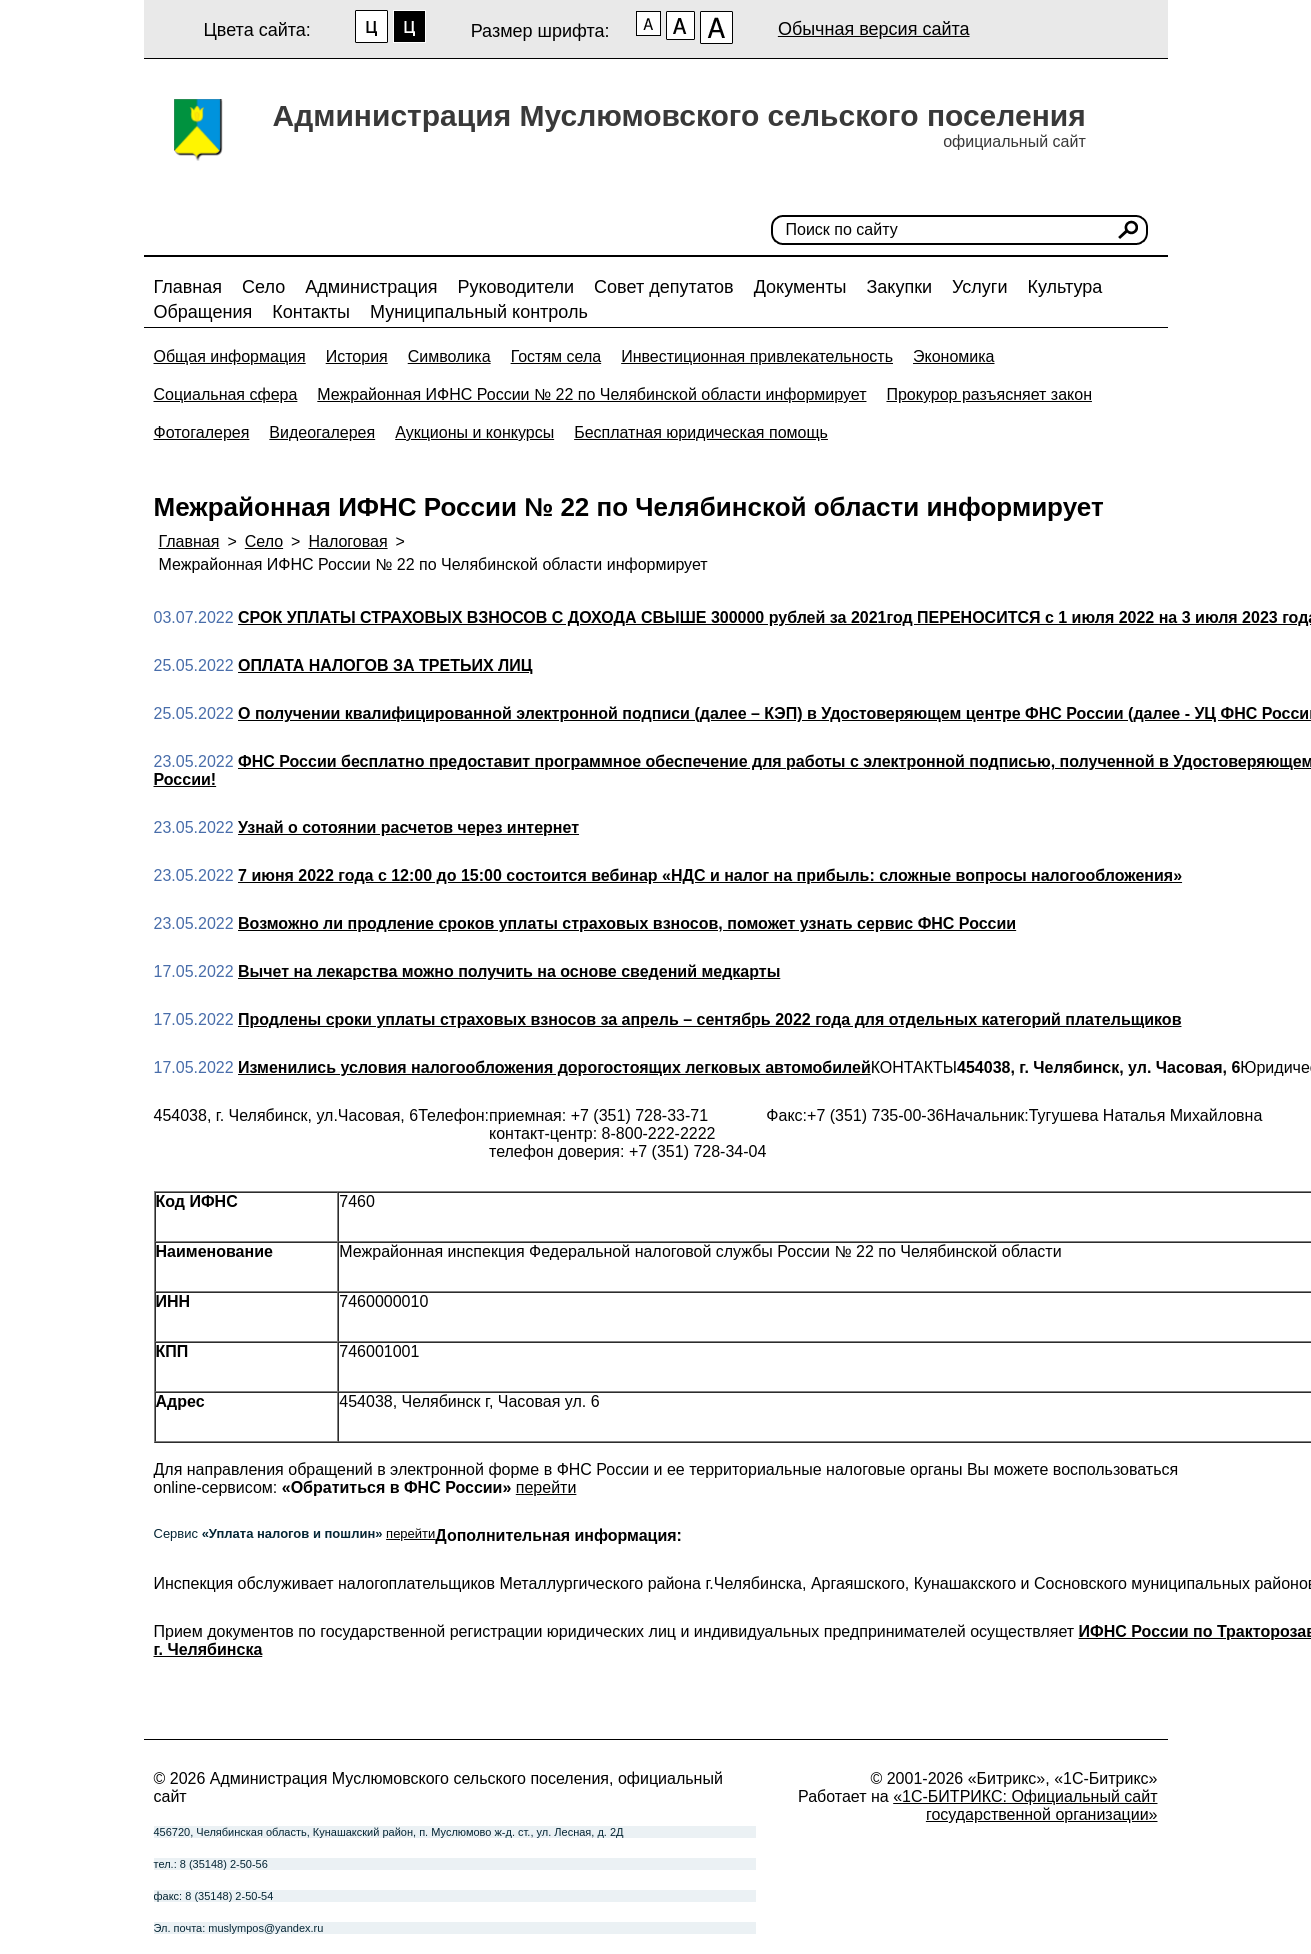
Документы (800, 287)
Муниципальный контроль (479, 312)
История (357, 356)
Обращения (203, 312)
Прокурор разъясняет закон (989, 394)
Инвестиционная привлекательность (757, 356)
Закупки (899, 287)
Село (263, 287)
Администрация (371, 287)
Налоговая (347, 541)
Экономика (954, 356)
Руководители (515, 287)
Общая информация (230, 356)
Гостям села (556, 356)
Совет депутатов (664, 287)
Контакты (311, 312)
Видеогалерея (322, 432)
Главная (188, 287)
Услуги (979, 287)
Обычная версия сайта (874, 29)
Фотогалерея (202, 432)
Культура (1064, 287)
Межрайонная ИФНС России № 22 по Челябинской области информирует (591, 394)
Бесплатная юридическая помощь (701, 432)
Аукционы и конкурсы (474, 432)
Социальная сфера (226, 394)
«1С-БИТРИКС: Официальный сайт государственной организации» (1025, 1805)
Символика (449, 356)
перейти (546, 1487)
